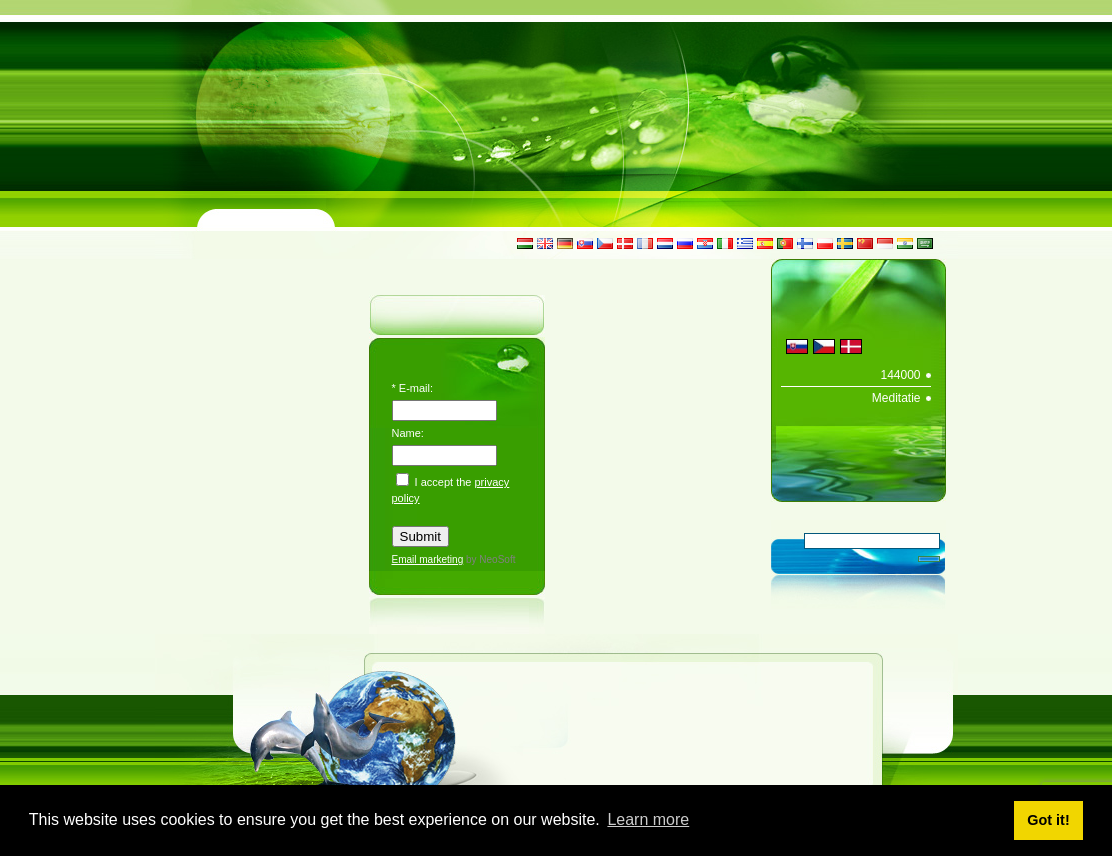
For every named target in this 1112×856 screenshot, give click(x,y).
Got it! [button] (1048, 820)
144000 (900, 375)
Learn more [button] (648, 819)
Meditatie (896, 398)
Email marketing (428, 559)
